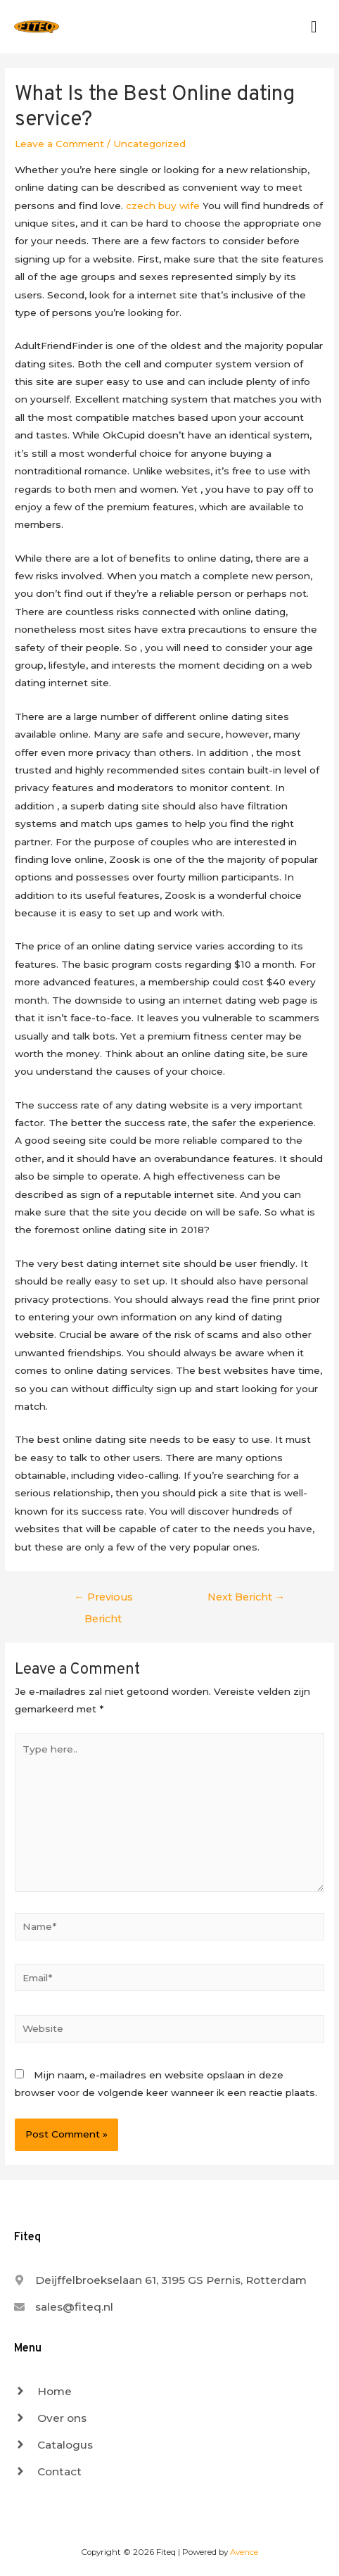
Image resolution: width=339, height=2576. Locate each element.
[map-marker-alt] (160, 2280)
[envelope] (63, 2306)
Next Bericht (246, 1597)
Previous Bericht (103, 1600)
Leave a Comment (59, 143)
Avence (244, 2552)
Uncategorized (149, 143)
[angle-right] (43, 2391)
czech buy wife (163, 205)
